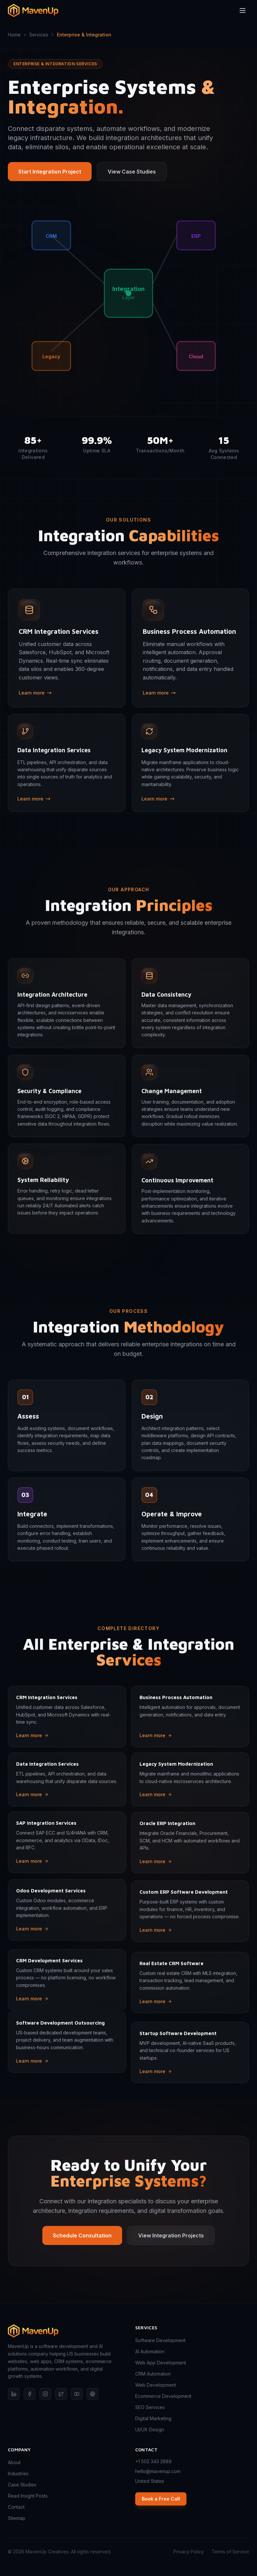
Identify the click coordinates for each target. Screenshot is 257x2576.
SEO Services (150, 2407)
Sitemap (16, 2518)
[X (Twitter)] (61, 2394)
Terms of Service (230, 2551)
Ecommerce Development (163, 2396)
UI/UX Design (149, 2429)
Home (14, 34)
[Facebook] (29, 2394)
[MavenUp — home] (65, 2330)
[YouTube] (77, 2394)
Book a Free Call (161, 2499)
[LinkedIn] (14, 2394)
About (14, 2462)
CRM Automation (153, 2374)
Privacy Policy (188, 2551)
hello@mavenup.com (158, 2471)
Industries (18, 2473)
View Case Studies (132, 171)
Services (38, 34)
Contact (16, 2507)
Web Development (155, 2385)
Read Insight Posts (28, 2496)
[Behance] (92, 2394)
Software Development (160, 2340)
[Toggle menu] (242, 7)
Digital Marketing (153, 2418)
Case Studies (22, 2484)
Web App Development (160, 2362)
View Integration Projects (171, 2248)
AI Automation (149, 2351)
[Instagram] (45, 2394)
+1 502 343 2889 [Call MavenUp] (153, 2461)
